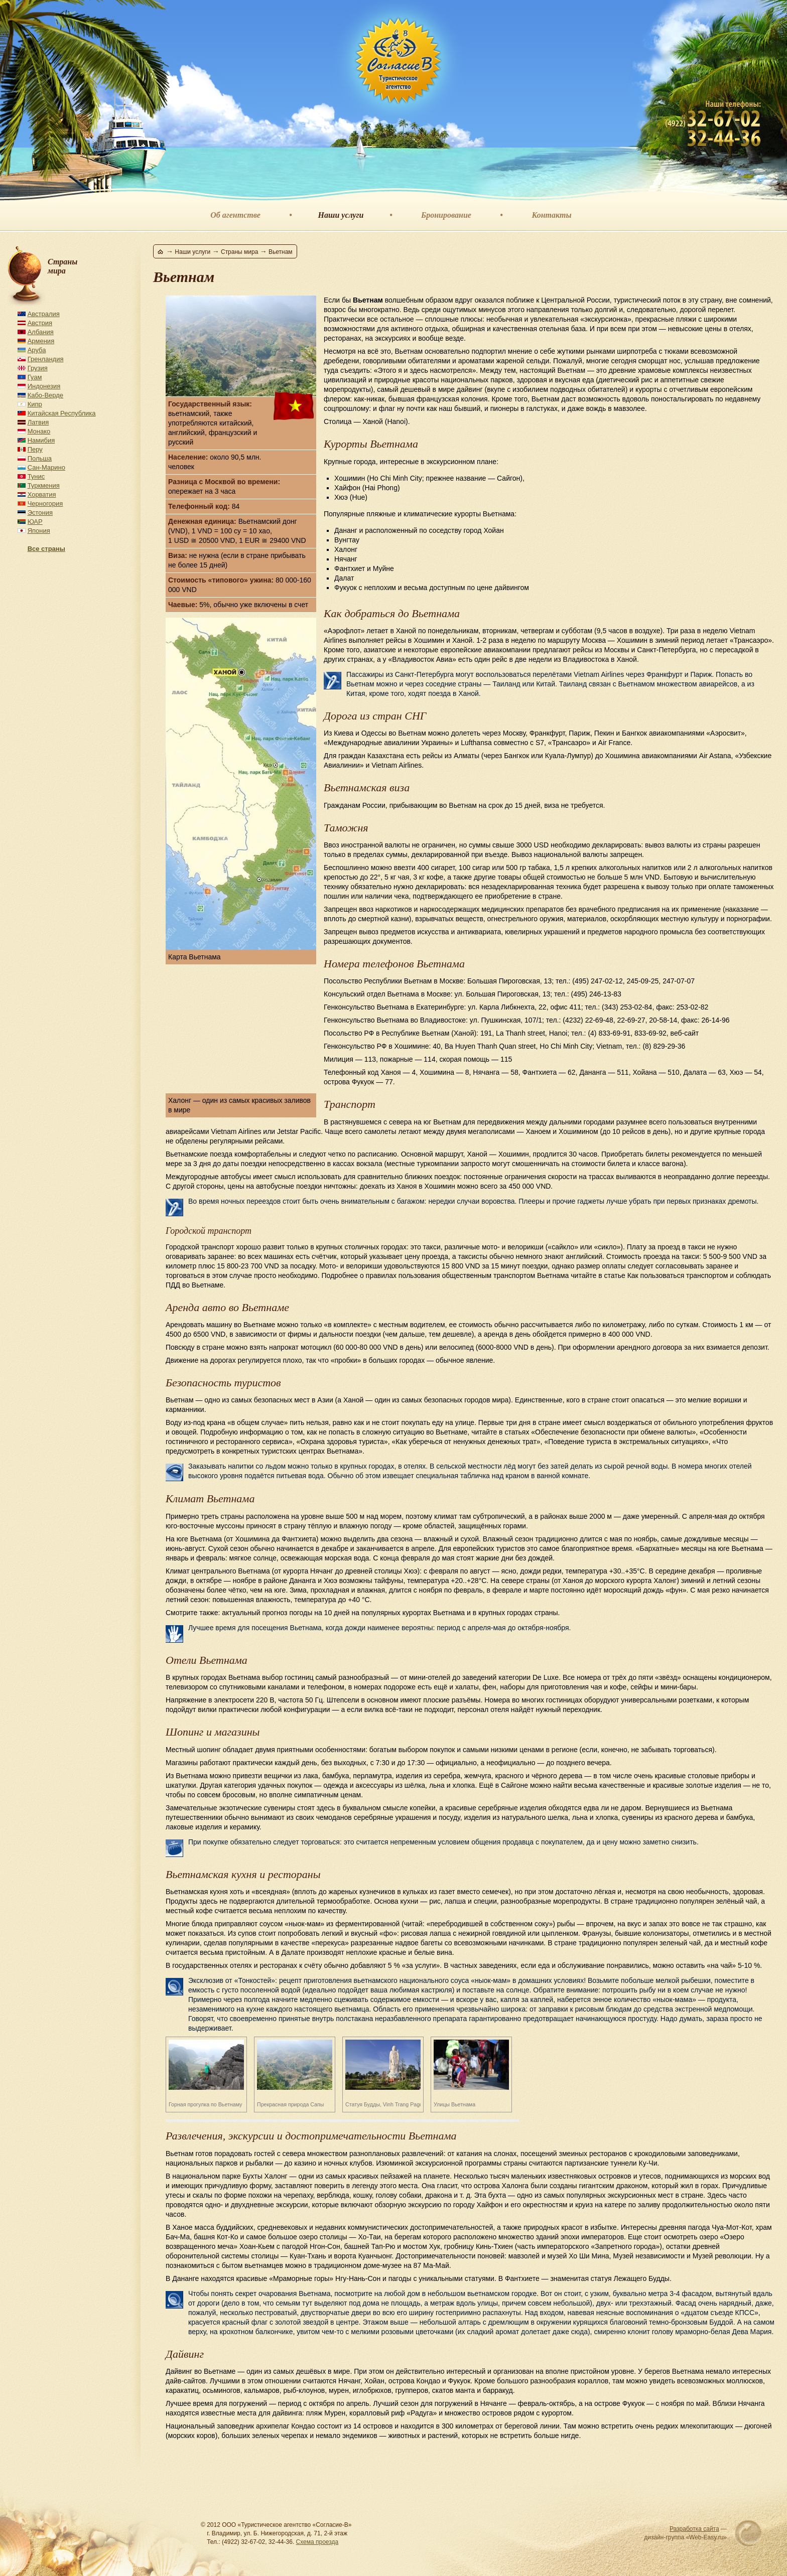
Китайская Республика (62, 413)
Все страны (46, 548)
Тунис (36, 476)
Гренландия (46, 359)
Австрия (40, 323)
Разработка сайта (694, 2528)
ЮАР (35, 521)
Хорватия (42, 494)
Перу (35, 449)
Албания (41, 332)
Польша (40, 458)
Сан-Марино (46, 467)
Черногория (45, 503)
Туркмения (44, 485)
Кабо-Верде (45, 395)
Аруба (37, 350)
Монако (39, 431)
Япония (39, 530)
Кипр (35, 404)
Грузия (38, 368)
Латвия (38, 422)
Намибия (41, 440)
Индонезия (44, 386)
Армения (41, 341)
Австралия (44, 314)
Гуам (35, 377)
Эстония (40, 512)
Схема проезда (317, 2541)
